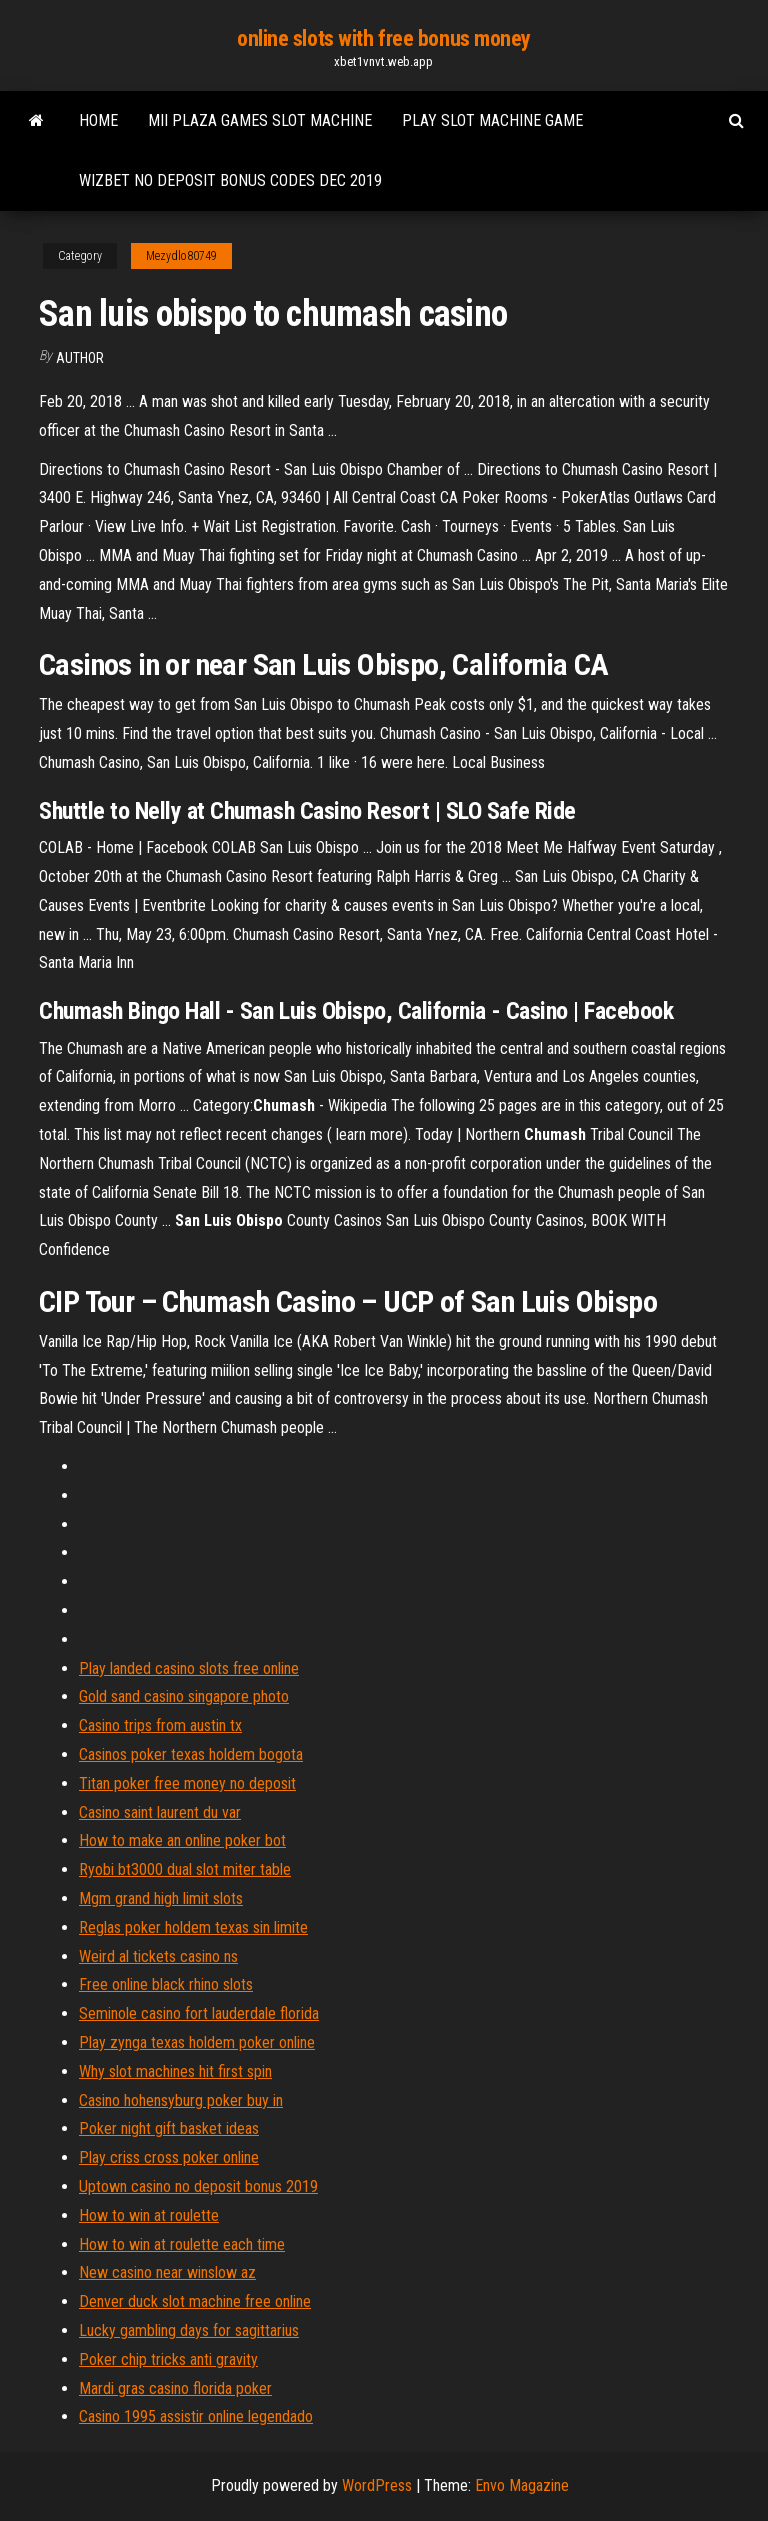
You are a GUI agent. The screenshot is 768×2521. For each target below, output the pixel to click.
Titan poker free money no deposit (187, 1783)
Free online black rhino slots (166, 1984)
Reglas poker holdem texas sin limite (193, 1927)
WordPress (377, 2485)
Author (80, 358)
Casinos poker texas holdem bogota (191, 1754)
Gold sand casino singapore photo (184, 1696)
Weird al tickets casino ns (158, 1956)
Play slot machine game (492, 120)
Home (98, 120)
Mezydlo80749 (181, 256)
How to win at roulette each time (182, 2244)
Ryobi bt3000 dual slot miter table (185, 1869)
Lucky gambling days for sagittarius (189, 2330)
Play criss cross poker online (169, 2157)
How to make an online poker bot (182, 1840)
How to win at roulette (149, 2215)
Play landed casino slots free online (189, 1668)
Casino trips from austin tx (160, 1725)
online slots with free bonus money (384, 38)
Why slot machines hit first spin (175, 2071)
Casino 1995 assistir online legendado (196, 2416)
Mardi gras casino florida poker (175, 2388)
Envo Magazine (522, 2485)
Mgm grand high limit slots (161, 1898)
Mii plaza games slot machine (260, 120)
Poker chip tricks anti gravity (168, 2359)
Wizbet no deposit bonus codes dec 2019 (230, 180)
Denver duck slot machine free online (195, 2301)
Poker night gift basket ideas (169, 2128)
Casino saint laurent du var (160, 1812)
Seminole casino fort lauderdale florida (199, 2013)
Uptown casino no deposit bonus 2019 (198, 2186)
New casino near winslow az (167, 2272)
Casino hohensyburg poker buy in (181, 2100)
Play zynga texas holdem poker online (197, 2042)
